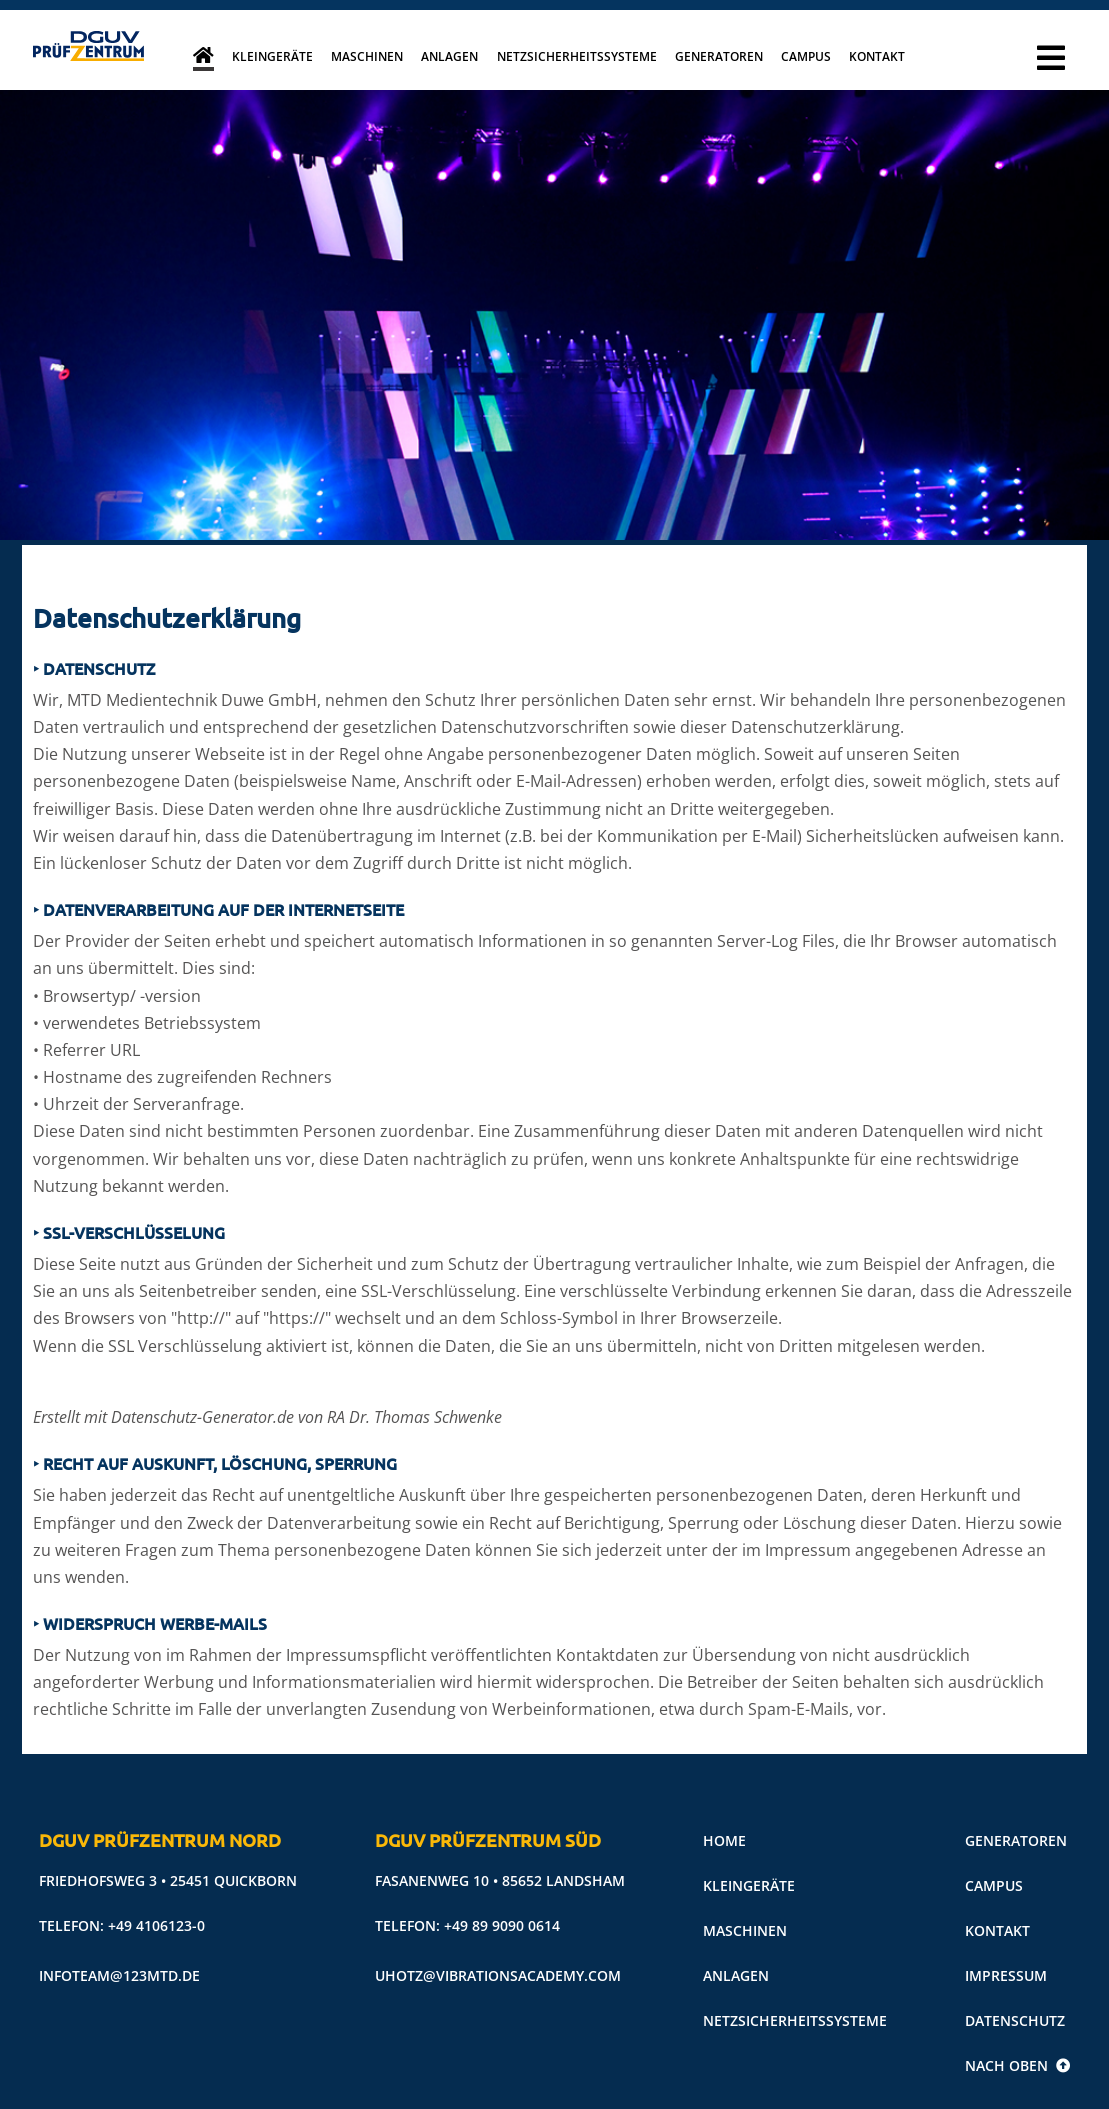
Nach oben (1017, 2065)
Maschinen (367, 56)
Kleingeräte (272, 56)
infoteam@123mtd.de (119, 1975)
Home (724, 1840)
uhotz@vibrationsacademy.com (498, 1975)
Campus (806, 56)
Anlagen (449, 56)
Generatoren (719, 56)
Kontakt (877, 56)
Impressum (1006, 1975)
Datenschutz (1015, 2020)
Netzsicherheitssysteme (577, 56)
